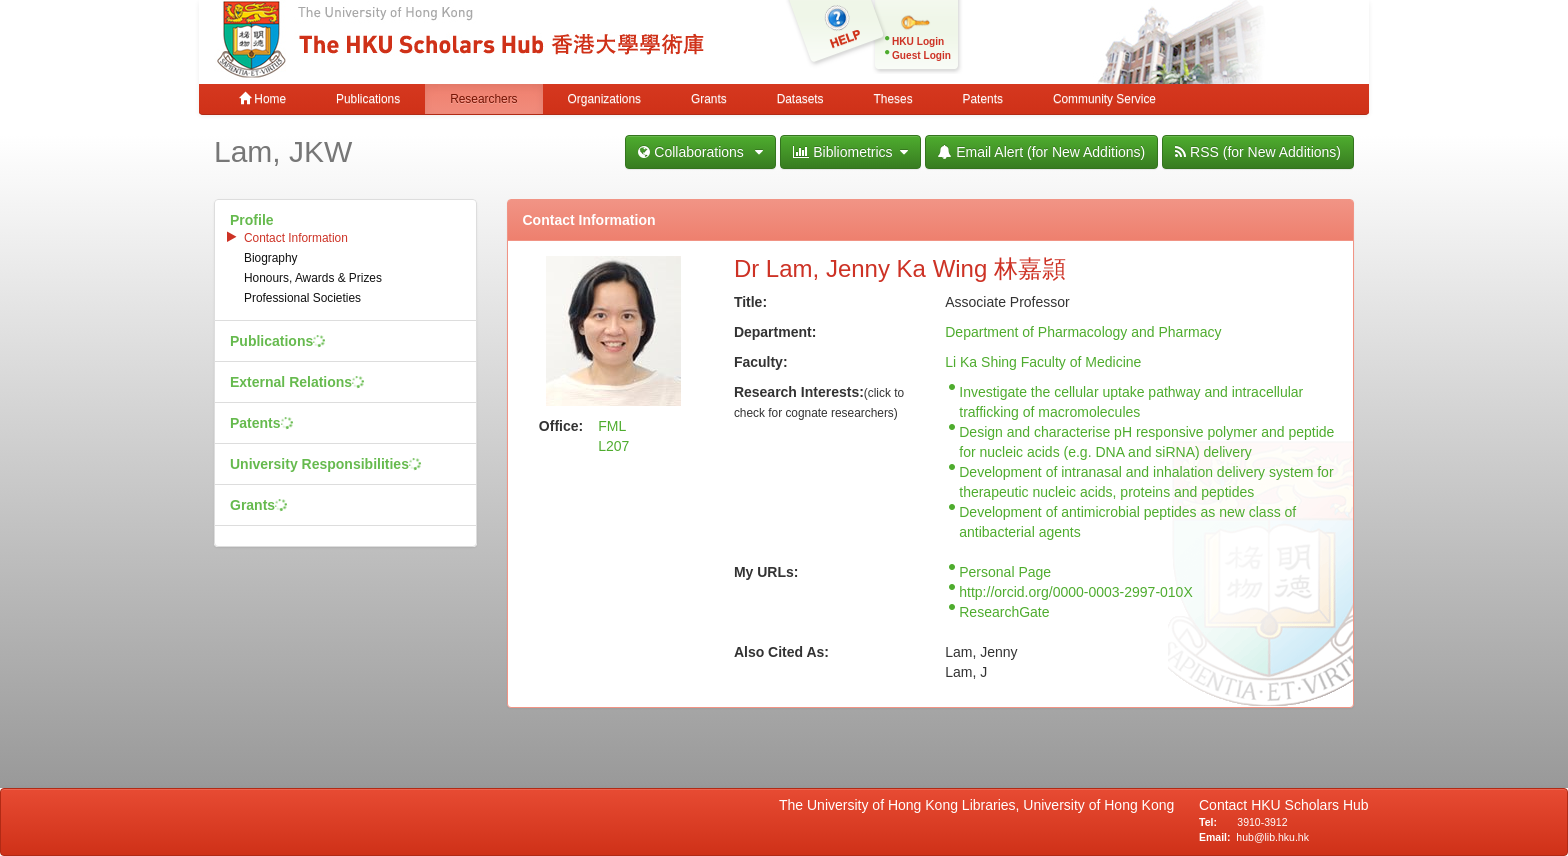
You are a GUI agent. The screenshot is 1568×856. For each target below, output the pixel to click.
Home (262, 99)
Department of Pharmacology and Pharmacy (1083, 332)
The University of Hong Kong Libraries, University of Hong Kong (980, 805)
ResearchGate (1004, 612)
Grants (709, 99)
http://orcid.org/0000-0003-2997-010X (1076, 592)
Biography (271, 258)
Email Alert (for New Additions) (1041, 152)
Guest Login (921, 55)
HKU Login (918, 41)
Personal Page (1005, 572)
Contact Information (296, 238)
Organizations (604, 99)
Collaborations (700, 152)
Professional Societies (302, 298)
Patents (983, 99)
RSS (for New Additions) (1258, 152)
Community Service (1104, 99)
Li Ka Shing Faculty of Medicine (1043, 362)
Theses (893, 99)
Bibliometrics (850, 152)
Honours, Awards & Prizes (313, 278)
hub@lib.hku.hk (1272, 837)
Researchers (483, 99)
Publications (368, 99)
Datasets (800, 99)
